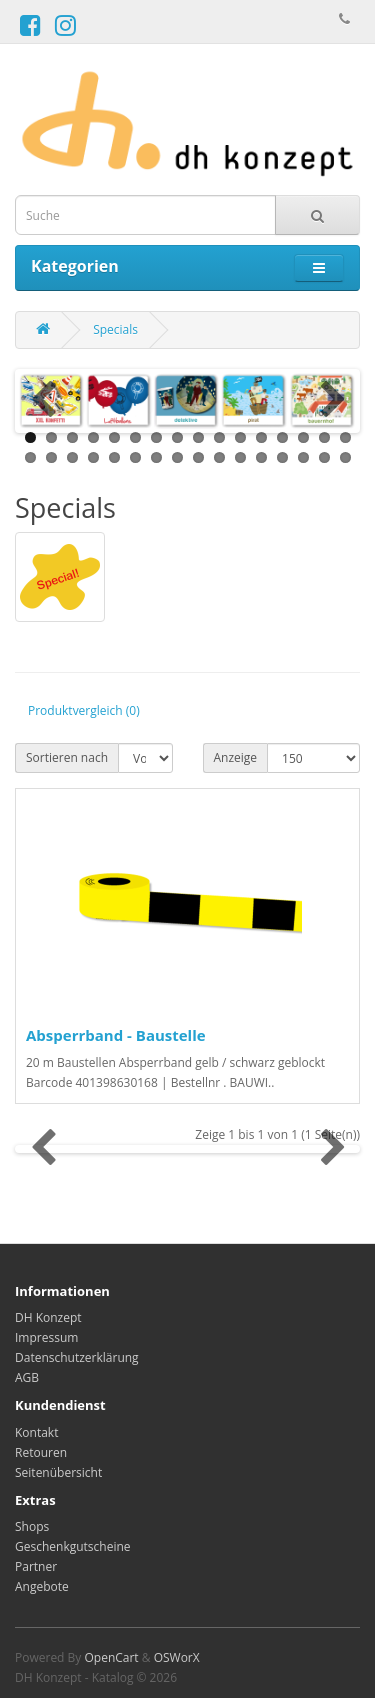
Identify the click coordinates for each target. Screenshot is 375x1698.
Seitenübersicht (58, 1472)
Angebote (42, 1586)
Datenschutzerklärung (77, 1357)
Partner (36, 1566)
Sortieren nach (67, 757)
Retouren (41, 1452)
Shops (32, 1526)
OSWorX (177, 1657)
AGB (27, 1377)
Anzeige (236, 757)
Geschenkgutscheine (73, 1546)
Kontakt (36, 1432)
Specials (115, 329)
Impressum (46, 1337)
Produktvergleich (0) (84, 710)
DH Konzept (48, 1317)
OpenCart (111, 1657)
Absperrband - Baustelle (116, 1035)
